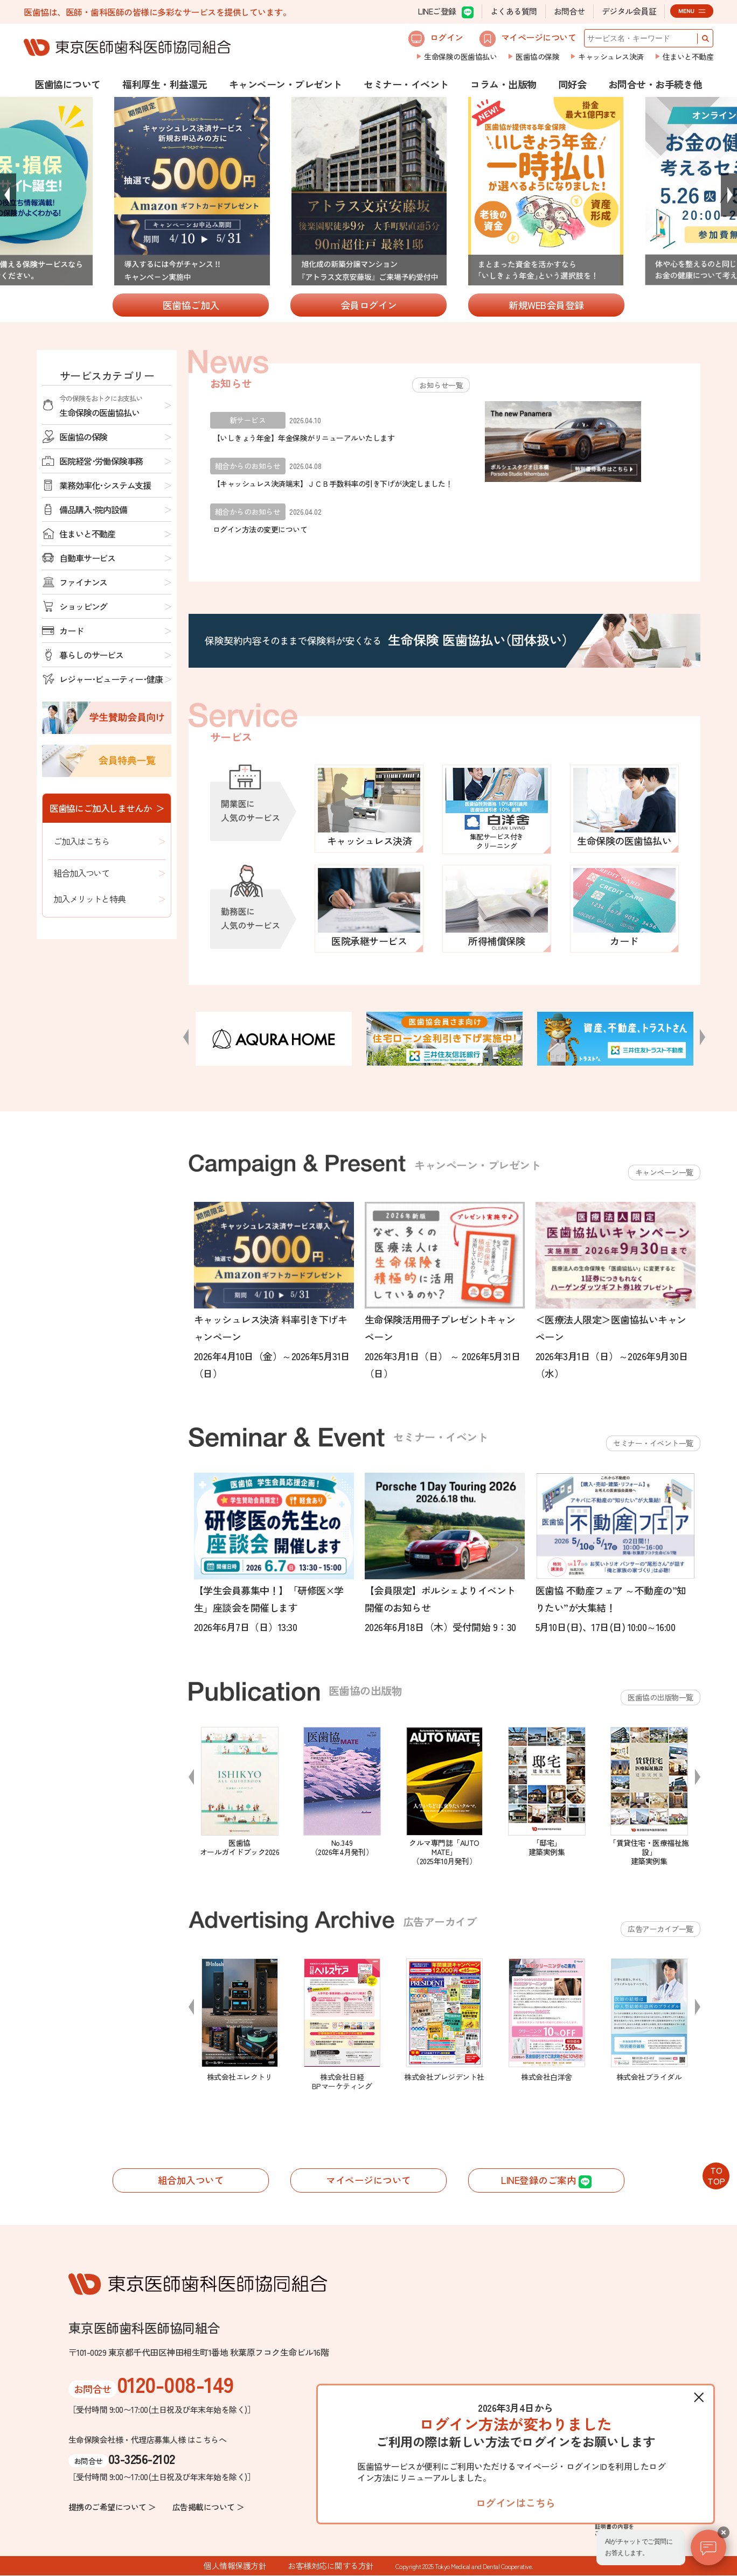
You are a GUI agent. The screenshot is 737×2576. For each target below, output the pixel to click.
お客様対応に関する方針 (331, 2566)
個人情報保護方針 (235, 2566)
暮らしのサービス (91, 654)
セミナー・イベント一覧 (653, 1443)
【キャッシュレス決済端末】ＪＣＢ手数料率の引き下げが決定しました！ (333, 483)
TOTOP (716, 2175)
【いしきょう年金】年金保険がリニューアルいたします (304, 437)
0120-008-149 (175, 2384)
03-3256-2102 (141, 2458)
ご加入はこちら (81, 841)
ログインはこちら (516, 2502)
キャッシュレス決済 (611, 56)
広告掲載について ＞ (208, 2507)
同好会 (572, 84)
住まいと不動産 (688, 56)
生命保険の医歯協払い (460, 56)
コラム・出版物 (503, 84)
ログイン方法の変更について (260, 529)
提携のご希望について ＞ (112, 2507)
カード (71, 630)
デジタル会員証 (629, 11)
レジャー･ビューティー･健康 (110, 679)
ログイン (435, 39)
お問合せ (569, 11)
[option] (369, 192)
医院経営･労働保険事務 (101, 460)
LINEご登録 (446, 11)
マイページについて (527, 39)
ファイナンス (83, 582)
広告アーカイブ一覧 (660, 1928)
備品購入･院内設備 (93, 509)
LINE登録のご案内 (546, 2181)
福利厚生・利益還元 (164, 84)
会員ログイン (368, 305)
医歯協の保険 (537, 56)
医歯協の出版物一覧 (660, 1697)
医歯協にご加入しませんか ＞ (107, 808)
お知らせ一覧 (441, 385)
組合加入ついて (81, 872)
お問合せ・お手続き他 (655, 84)
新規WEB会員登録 (546, 305)
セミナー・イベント (406, 84)
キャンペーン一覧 (664, 1172)
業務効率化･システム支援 (105, 485)
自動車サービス (87, 557)
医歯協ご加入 (191, 305)
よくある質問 (513, 11)
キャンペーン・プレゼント (285, 84)
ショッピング (83, 606)
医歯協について (67, 84)
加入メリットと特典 (89, 898)
